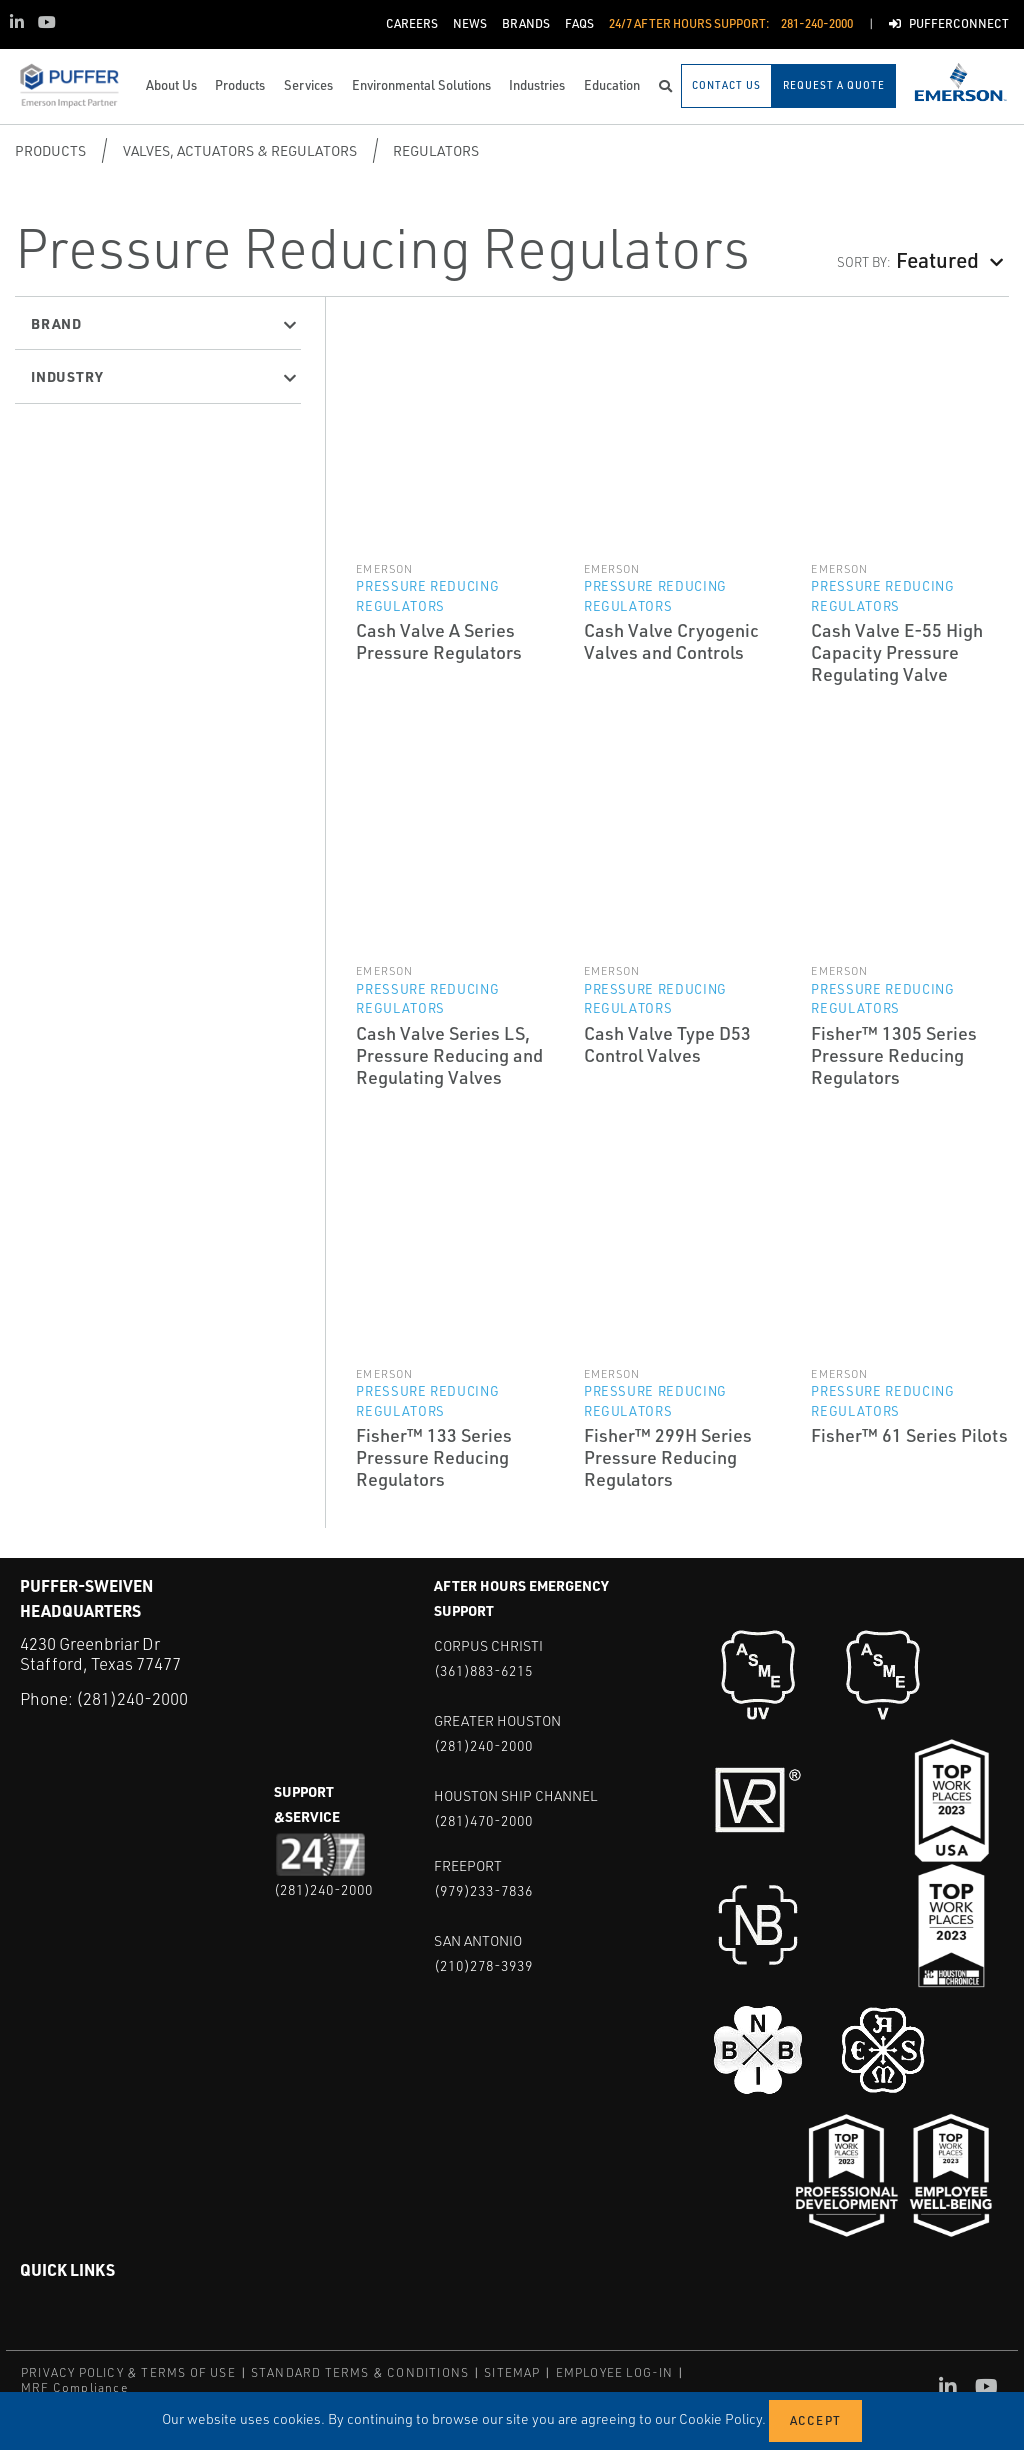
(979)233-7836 (483, 1890)
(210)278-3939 (483, 1965)
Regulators (436, 150)
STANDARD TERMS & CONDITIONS (360, 2372)
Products (50, 150)
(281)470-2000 (483, 1820)
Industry (67, 376)
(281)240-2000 (132, 1698)
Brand (56, 323)
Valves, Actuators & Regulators (240, 150)
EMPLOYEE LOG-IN (615, 2372)
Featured (937, 259)
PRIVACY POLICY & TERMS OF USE (128, 2372)
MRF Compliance (74, 2387)
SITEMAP (512, 2372)
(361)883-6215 (483, 1670)
